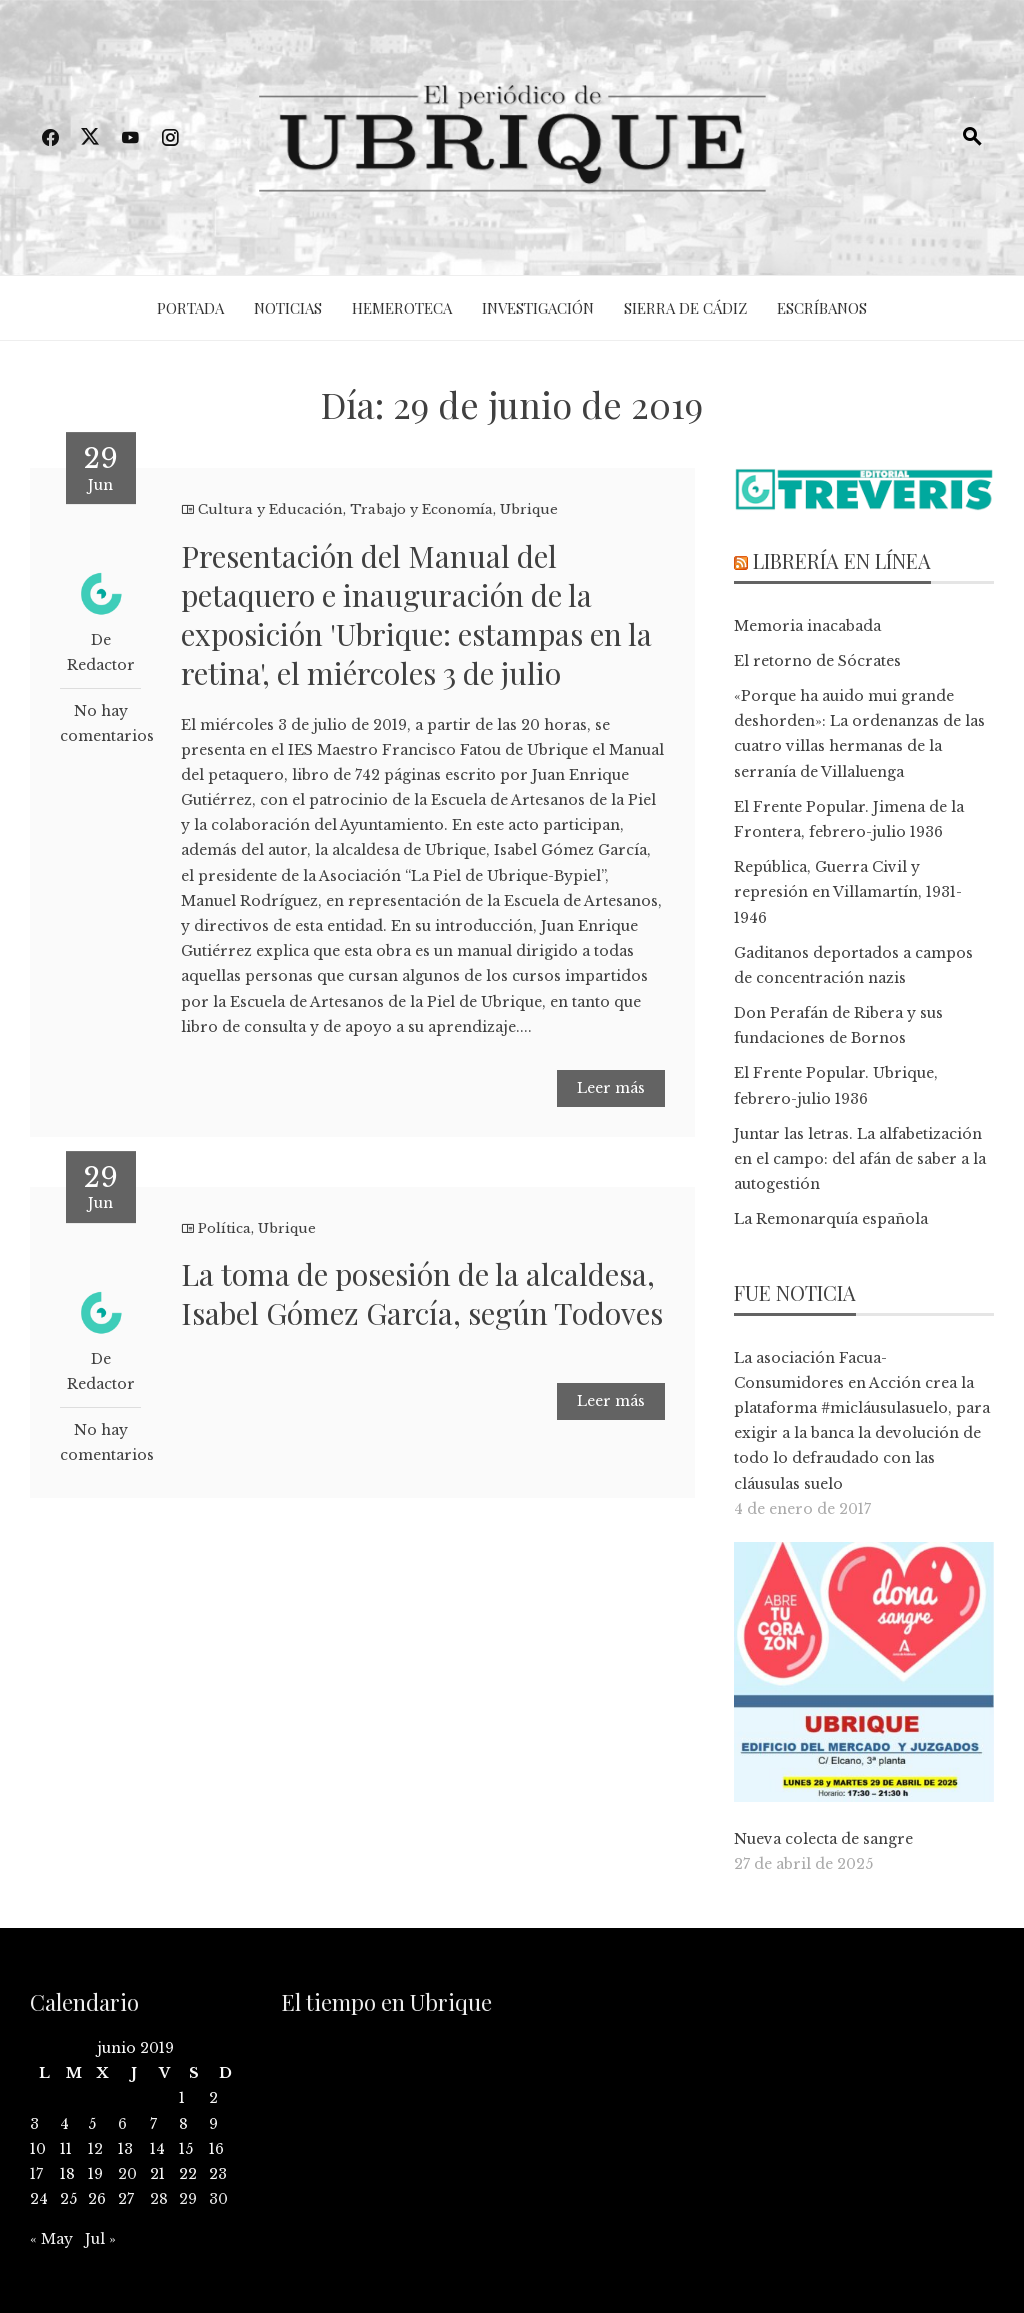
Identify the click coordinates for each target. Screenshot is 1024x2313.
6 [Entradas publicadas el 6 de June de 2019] (122, 2124)
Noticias (288, 308)
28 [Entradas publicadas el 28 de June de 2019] (159, 2199)
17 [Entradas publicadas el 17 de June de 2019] (36, 2174)
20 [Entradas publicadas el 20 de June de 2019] (127, 2174)
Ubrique (529, 509)
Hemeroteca (402, 308)
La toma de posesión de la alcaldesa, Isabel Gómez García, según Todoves (422, 1293)
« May (51, 2239)
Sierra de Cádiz (685, 308)
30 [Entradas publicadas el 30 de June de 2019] (218, 2199)
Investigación (538, 308)
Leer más (611, 1088)
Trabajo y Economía (421, 509)
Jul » (100, 2239)
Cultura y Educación (270, 509)
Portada (190, 308)
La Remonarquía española (831, 1219)
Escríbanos (822, 308)
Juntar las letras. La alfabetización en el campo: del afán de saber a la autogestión (860, 1159)
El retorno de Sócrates (817, 661)
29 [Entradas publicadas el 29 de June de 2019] (188, 2199)
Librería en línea (842, 560)
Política (224, 1228)
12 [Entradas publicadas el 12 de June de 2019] (95, 2149)
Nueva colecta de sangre (823, 1839)
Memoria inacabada (807, 626)
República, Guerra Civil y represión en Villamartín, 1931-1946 (848, 892)
